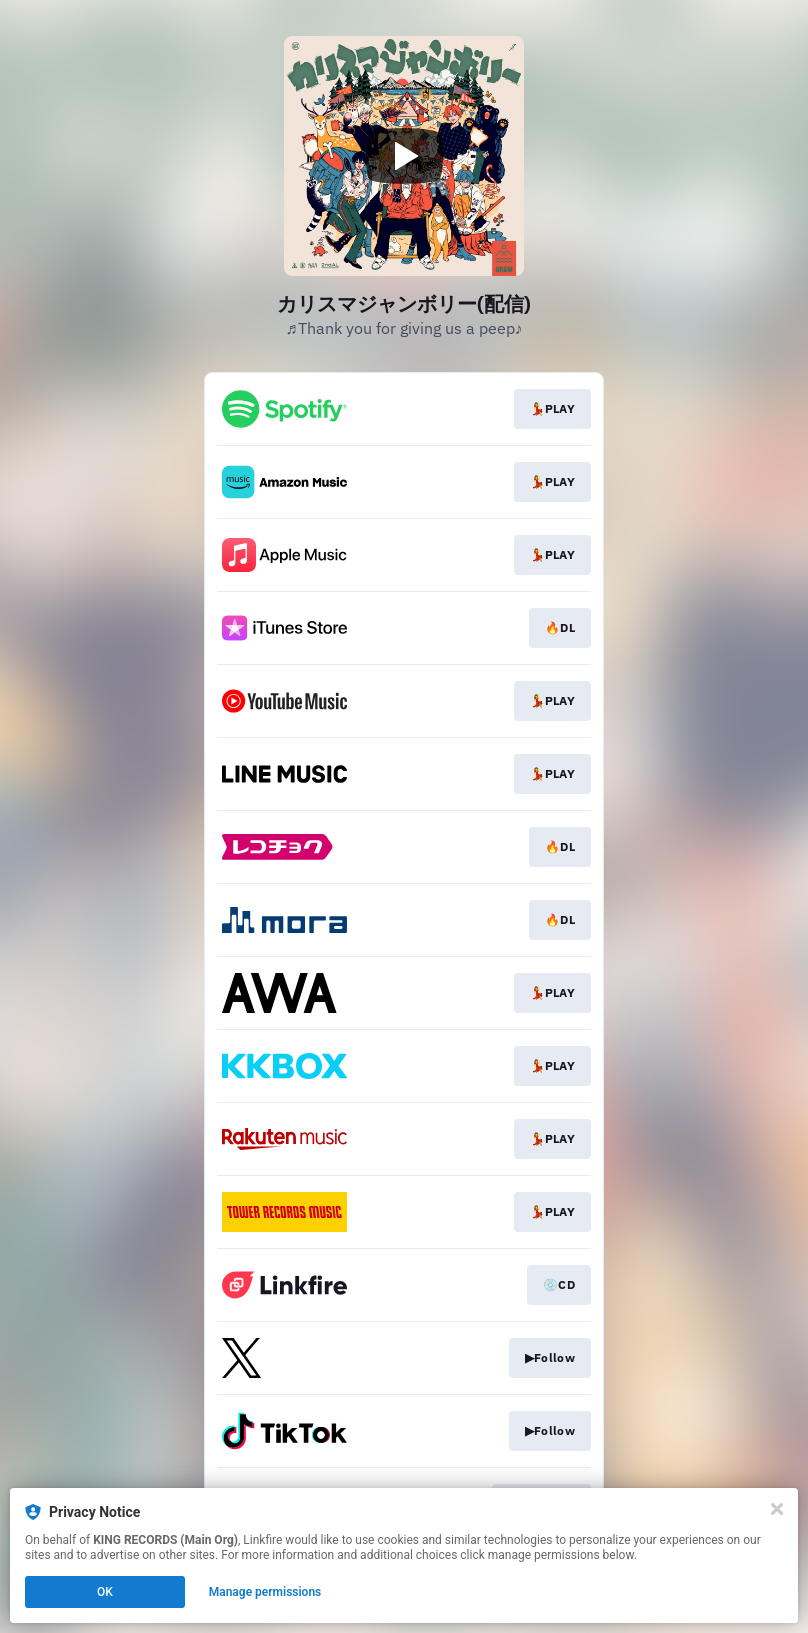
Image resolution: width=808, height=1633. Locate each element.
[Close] (777, 1509)
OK (105, 1592)
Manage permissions (265, 1592)
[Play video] (404, 156)
